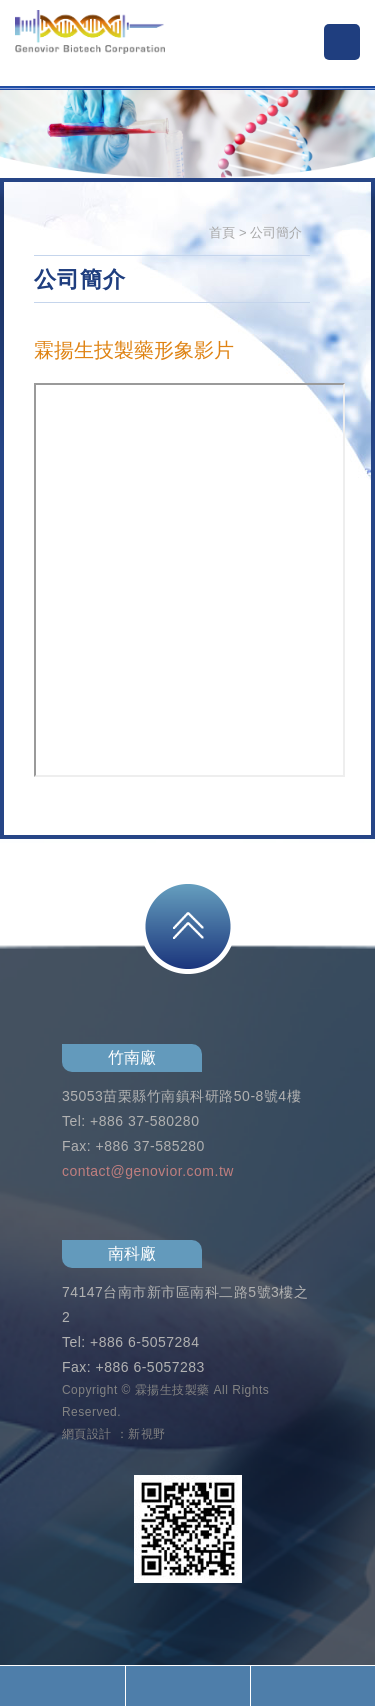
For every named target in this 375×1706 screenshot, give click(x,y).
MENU (342, 42)
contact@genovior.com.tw (148, 1171)
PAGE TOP (188, 926)
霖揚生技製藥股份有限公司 (90, 45)
